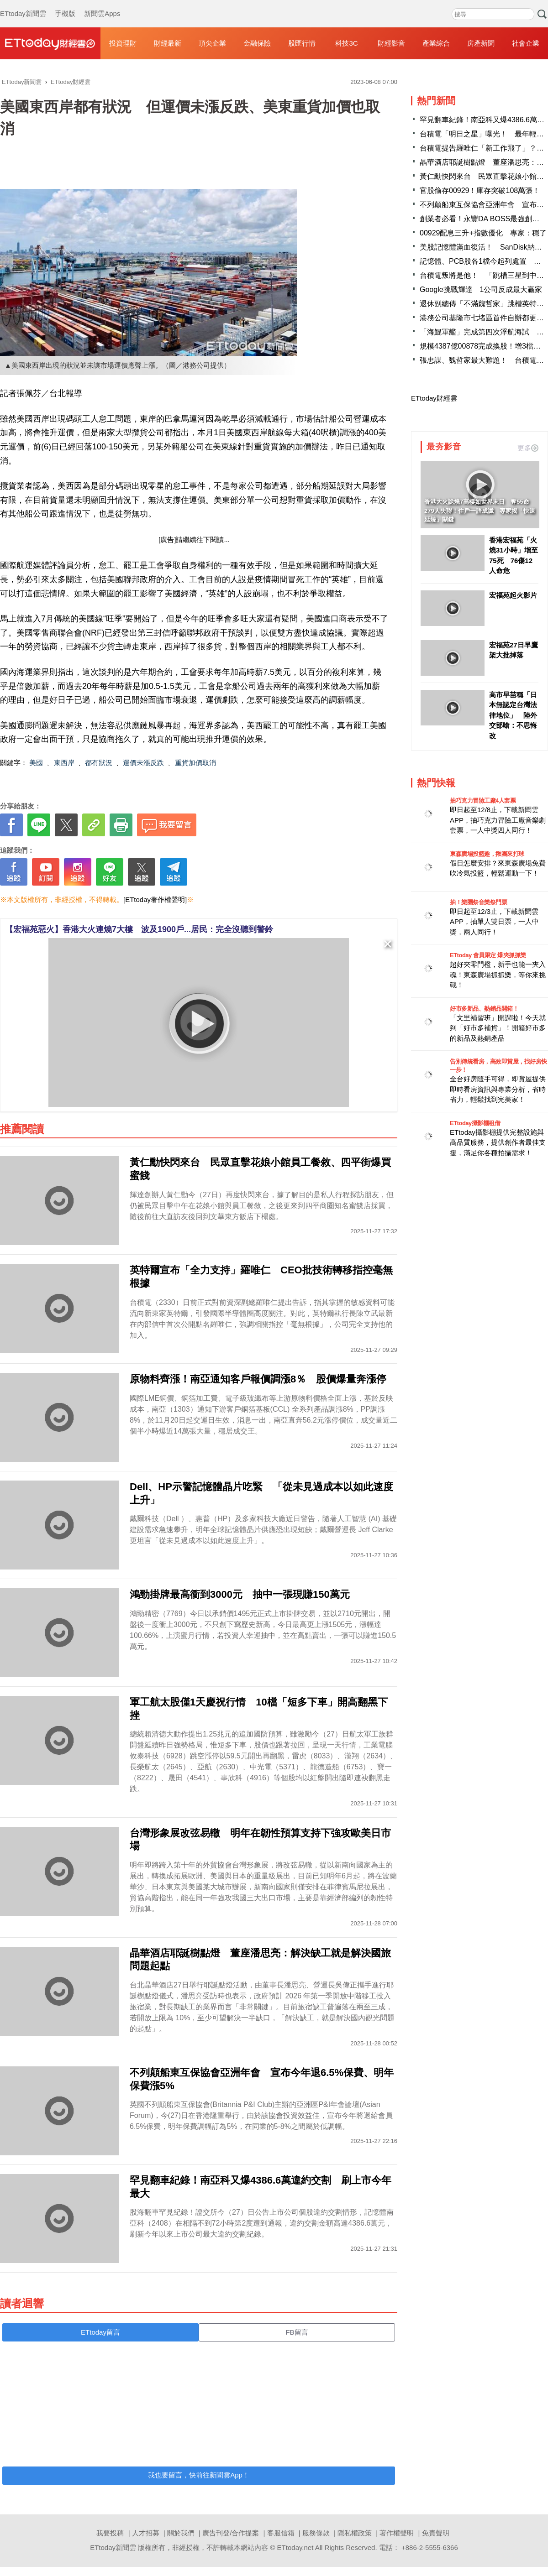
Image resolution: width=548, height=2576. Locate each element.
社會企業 (525, 43)
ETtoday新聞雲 (23, 4)
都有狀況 (98, 763)
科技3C (346, 43)
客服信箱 (281, 2533)
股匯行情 (302, 43)
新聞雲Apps (102, 4)
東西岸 (64, 763)
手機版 (65, 4)
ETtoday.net (295, 2547)
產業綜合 (436, 43)
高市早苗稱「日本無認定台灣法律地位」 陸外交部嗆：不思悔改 (513, 715)
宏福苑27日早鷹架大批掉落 (513, 650)
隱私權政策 (354, 2533)
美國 (36, 763)
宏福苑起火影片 (513, 595)
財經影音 (391, 43)
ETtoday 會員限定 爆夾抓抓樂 (488, 955)
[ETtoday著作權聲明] (155, 899)
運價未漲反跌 (143, 763)
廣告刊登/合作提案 (230, 2533)
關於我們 (181, 2533)
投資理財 (123, 43)
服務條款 (316, 2533)
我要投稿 (110, 2533)
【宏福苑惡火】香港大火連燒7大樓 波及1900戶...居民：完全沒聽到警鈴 (139, 929)
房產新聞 (481, 43)
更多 (527, 448)
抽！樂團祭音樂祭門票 (478, 902)
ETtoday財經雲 (434, 398)
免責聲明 (435, 2533)
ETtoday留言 (100, 2332)
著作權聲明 (396, 2533)
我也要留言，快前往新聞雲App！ (198, 2475)
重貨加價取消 (195, 763)
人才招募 (145, 2533)
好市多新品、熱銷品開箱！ (484, 1008)
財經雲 (50, 43)
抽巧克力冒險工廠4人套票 (483, 800)
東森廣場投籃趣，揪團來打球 (487, 853)
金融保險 (257, 43)
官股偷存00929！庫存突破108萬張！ (480, 190)
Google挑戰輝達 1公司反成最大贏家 (481, 289)
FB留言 (296, 2332)
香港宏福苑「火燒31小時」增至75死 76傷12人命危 (513, 555)
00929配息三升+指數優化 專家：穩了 (483, 233)
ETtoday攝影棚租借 (475, 1123)
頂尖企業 (212, 43)
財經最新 (167, 43)
